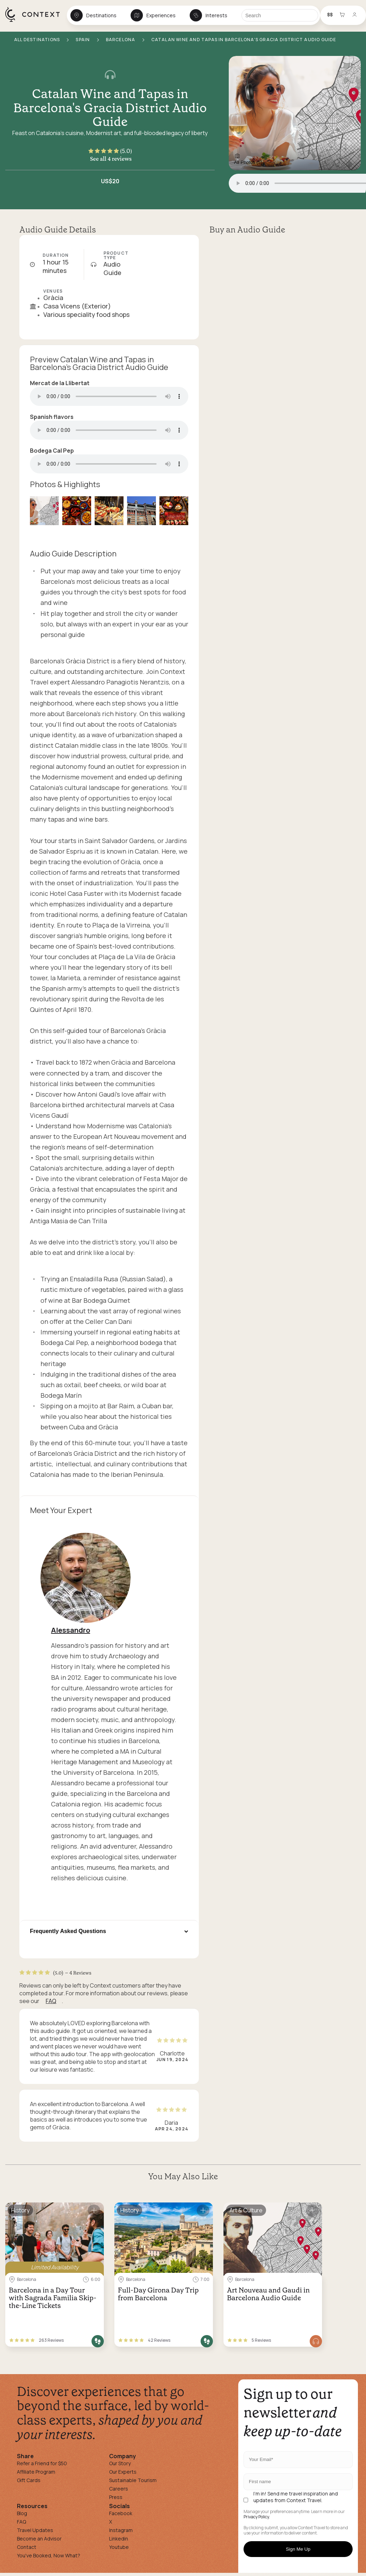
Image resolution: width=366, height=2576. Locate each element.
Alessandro (70, 1630)
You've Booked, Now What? (48, 2555)
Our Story (120, 2463)
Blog (22, 2513)
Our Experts (123, 2471)
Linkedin (118, 2538)
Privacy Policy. (257, 2517)
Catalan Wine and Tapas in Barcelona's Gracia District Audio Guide (110, 107)
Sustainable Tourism (133, 2480)
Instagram (121, 2530)
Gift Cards (28, 2480)
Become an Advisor (39, 2538)
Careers (118, 2488)
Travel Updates (35, 2530)
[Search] (279, 15)
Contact (26, 2547)
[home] (36, 21)
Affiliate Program (36, 2471)
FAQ (51, 2001)
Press (115, 2497)
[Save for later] (94, 2211)
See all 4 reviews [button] (111, 158)
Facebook (120, 2513)
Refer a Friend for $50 (42, 2463)
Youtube (119, 2547)
